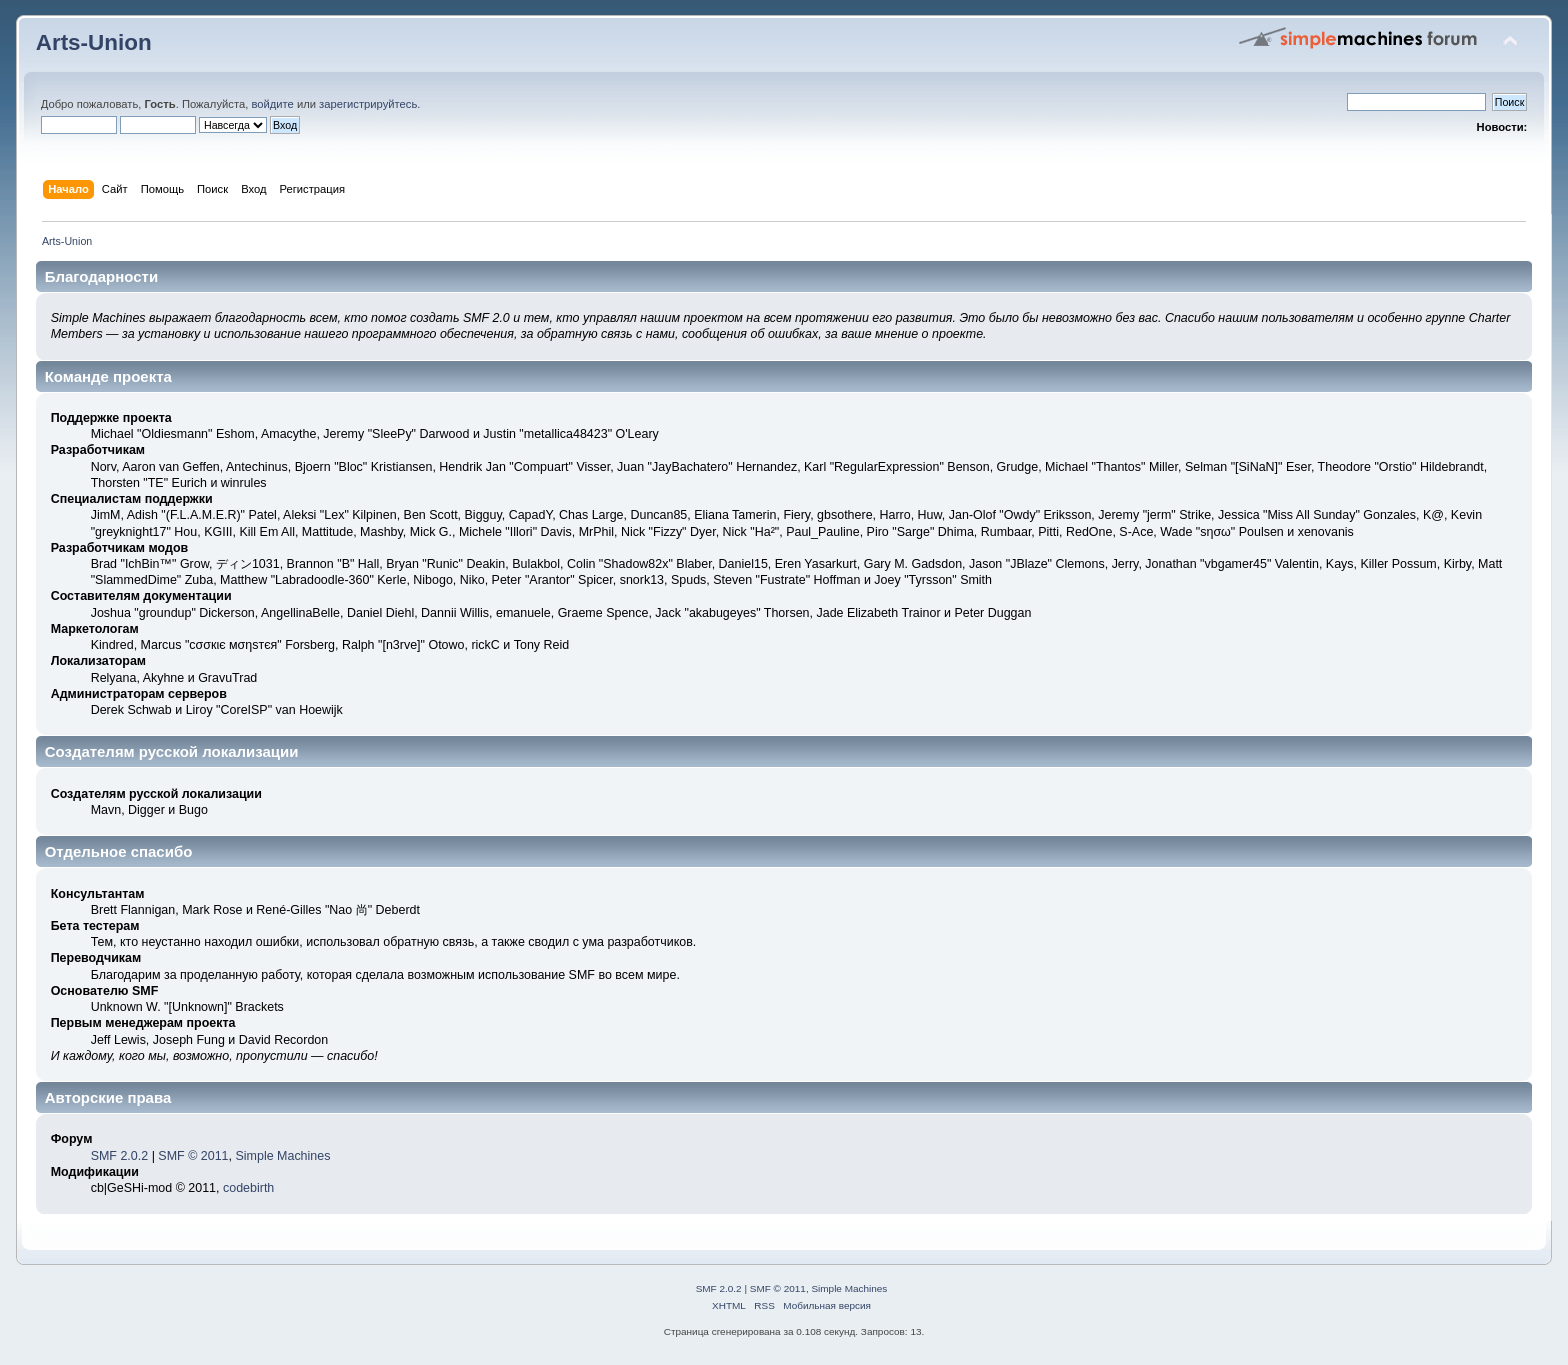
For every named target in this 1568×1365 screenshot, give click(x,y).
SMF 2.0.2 (120, 1156)
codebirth (248, 1188)
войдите (272, 104)
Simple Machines (282, 1156)
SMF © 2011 (193, 1156)
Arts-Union (94, 42)
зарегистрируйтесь (368, 104)
